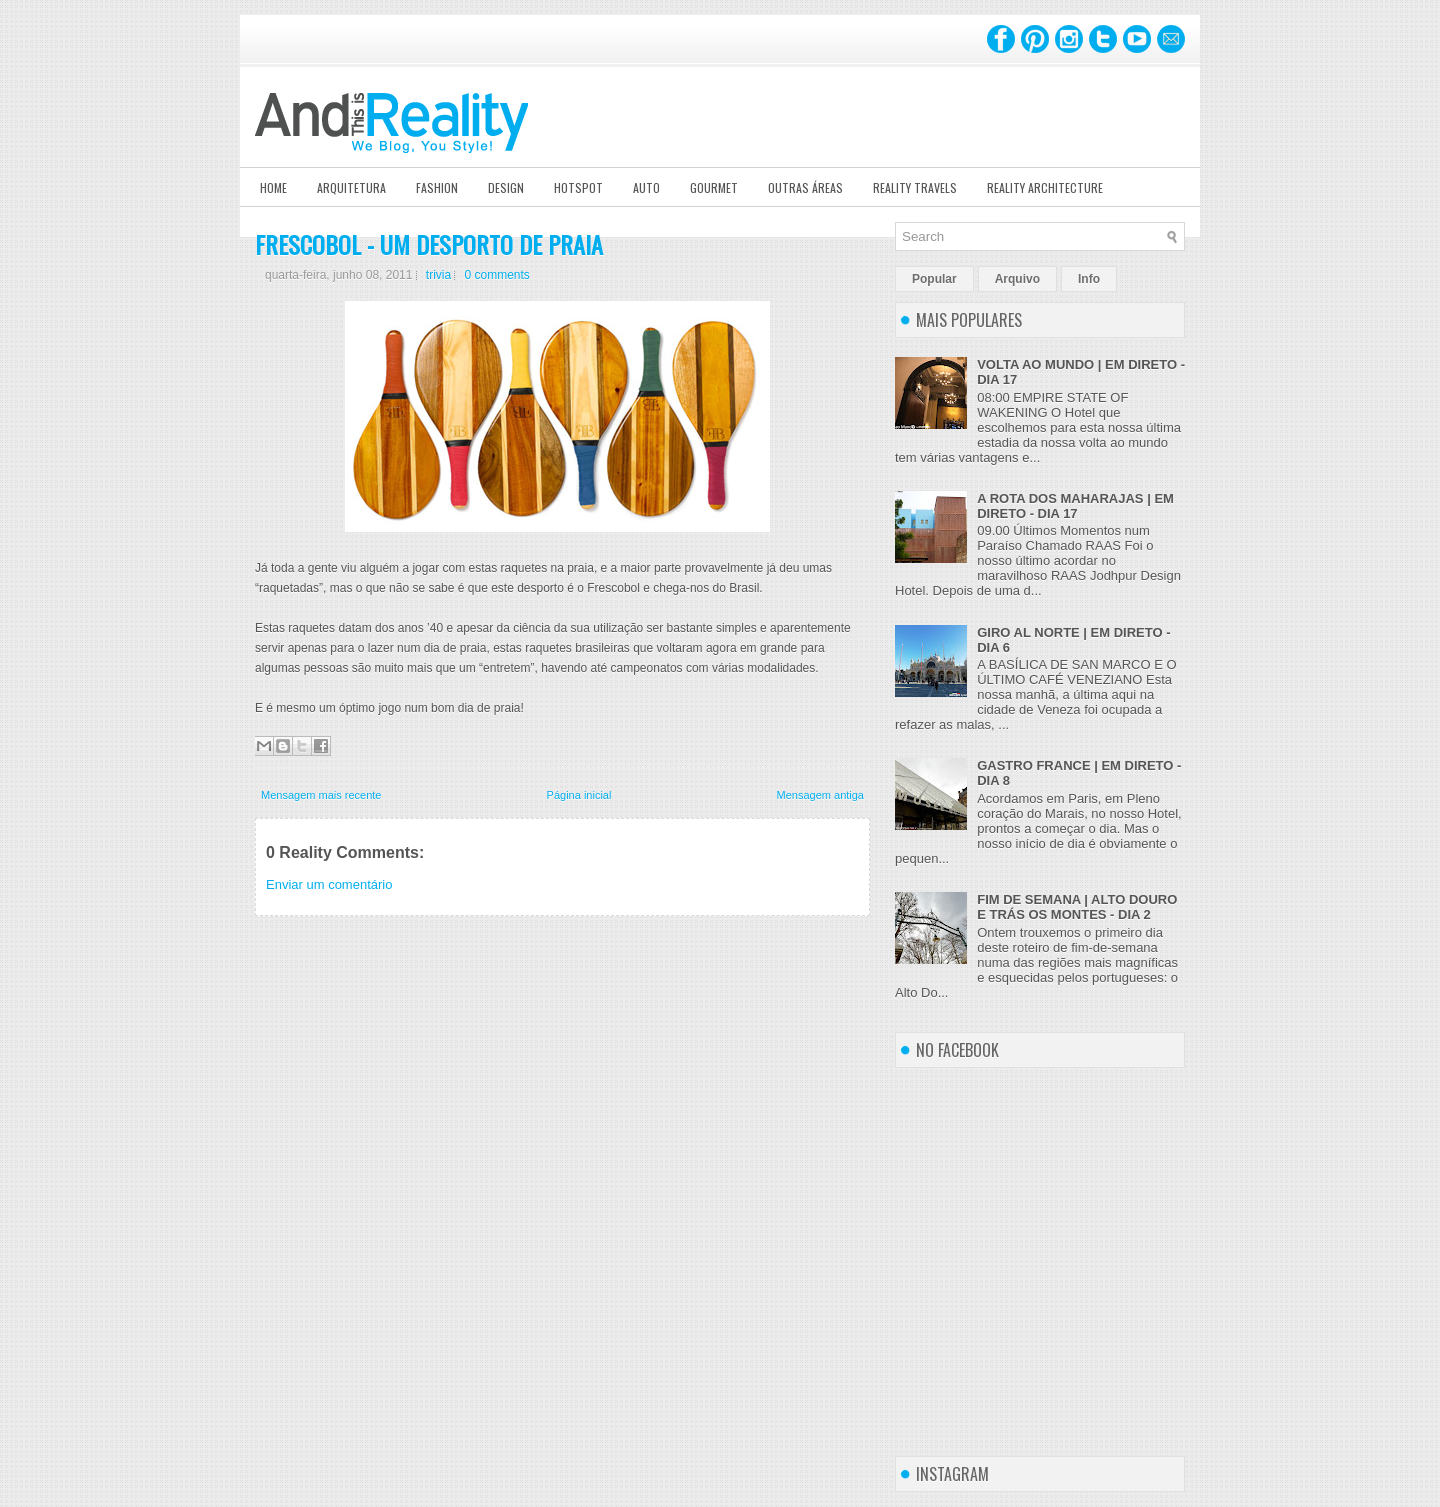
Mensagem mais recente (321, 795)
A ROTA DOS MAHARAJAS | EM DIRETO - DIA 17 (1075, 506)
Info (1089, 279)
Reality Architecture (1045, 187)
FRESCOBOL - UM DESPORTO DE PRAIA (429, 244)
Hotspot (578, 187)
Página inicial (579, 795)
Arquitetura (351, 187)
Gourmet (714, 187)
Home (273, 187)
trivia (438, 275)
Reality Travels (915, 187)
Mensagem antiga (820, 795)
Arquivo (1017, 279)
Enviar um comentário (329, 884)
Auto (646, 187)
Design (506, 187)
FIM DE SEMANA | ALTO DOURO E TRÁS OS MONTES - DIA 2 (1077, 907)
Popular (934, 279)
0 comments (496, 275)
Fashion (437, 187)
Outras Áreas (805, 187)
